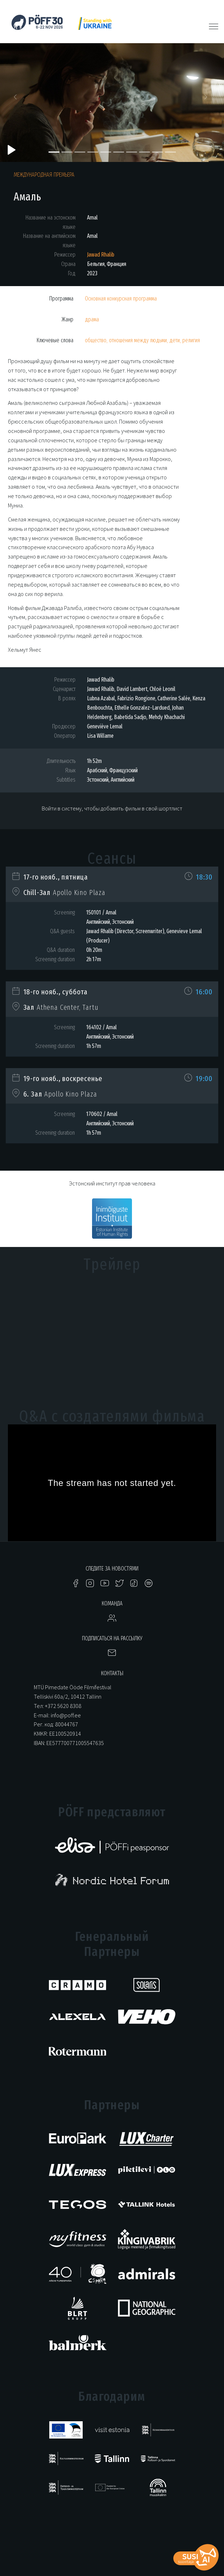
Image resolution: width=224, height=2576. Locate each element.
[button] (16, 99)
